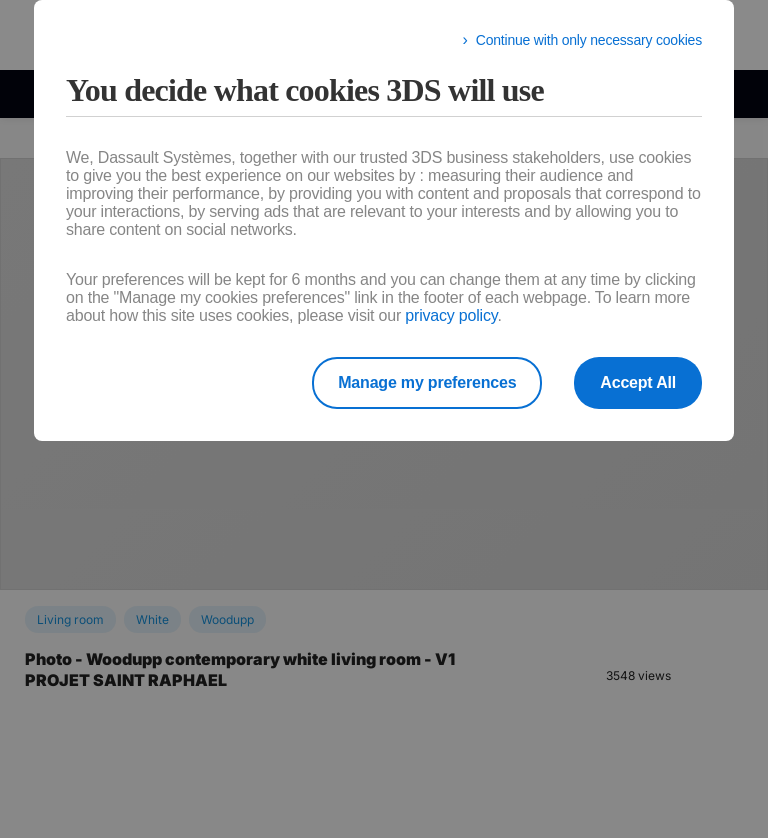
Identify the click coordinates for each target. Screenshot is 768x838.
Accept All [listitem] (638, 382)
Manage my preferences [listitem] (427, 382)
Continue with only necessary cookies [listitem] (589, 40)
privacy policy (451, 315)
